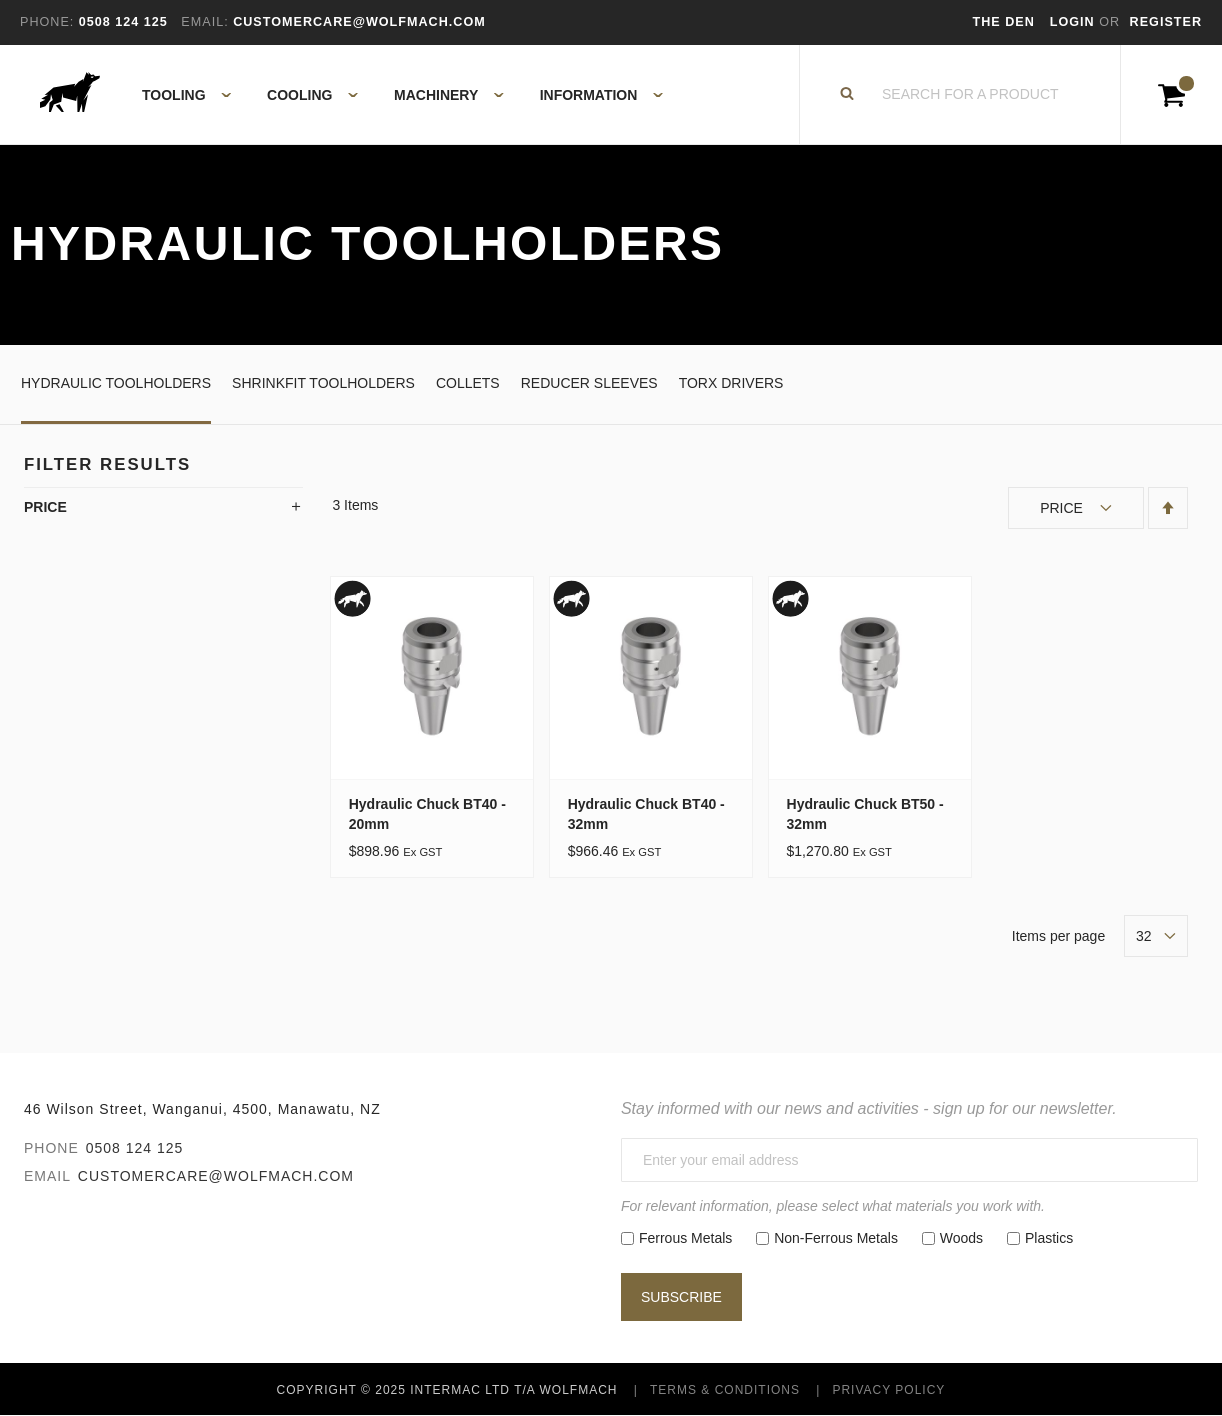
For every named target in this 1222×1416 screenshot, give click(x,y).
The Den (1004, 22)
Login (1074, 22)
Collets (468, 383)
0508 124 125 (135, 1148)
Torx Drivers (731, 383)
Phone (51, 1148)
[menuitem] (175, 95)
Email (47, 1176)
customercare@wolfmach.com (216, 1176)
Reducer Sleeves (589, 383)
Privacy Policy (888, 1390)
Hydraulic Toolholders (116, 383)
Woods (961, 1238)
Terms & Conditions (725, 1390)
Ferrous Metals (685, 1238)
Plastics (1049, 1238)
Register (1166, 22)
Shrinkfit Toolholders (323, 383)
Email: (204, 22)
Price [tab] (45, 507)
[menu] (396, 95)
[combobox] (971, 95)
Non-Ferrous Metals (836, 1238)
